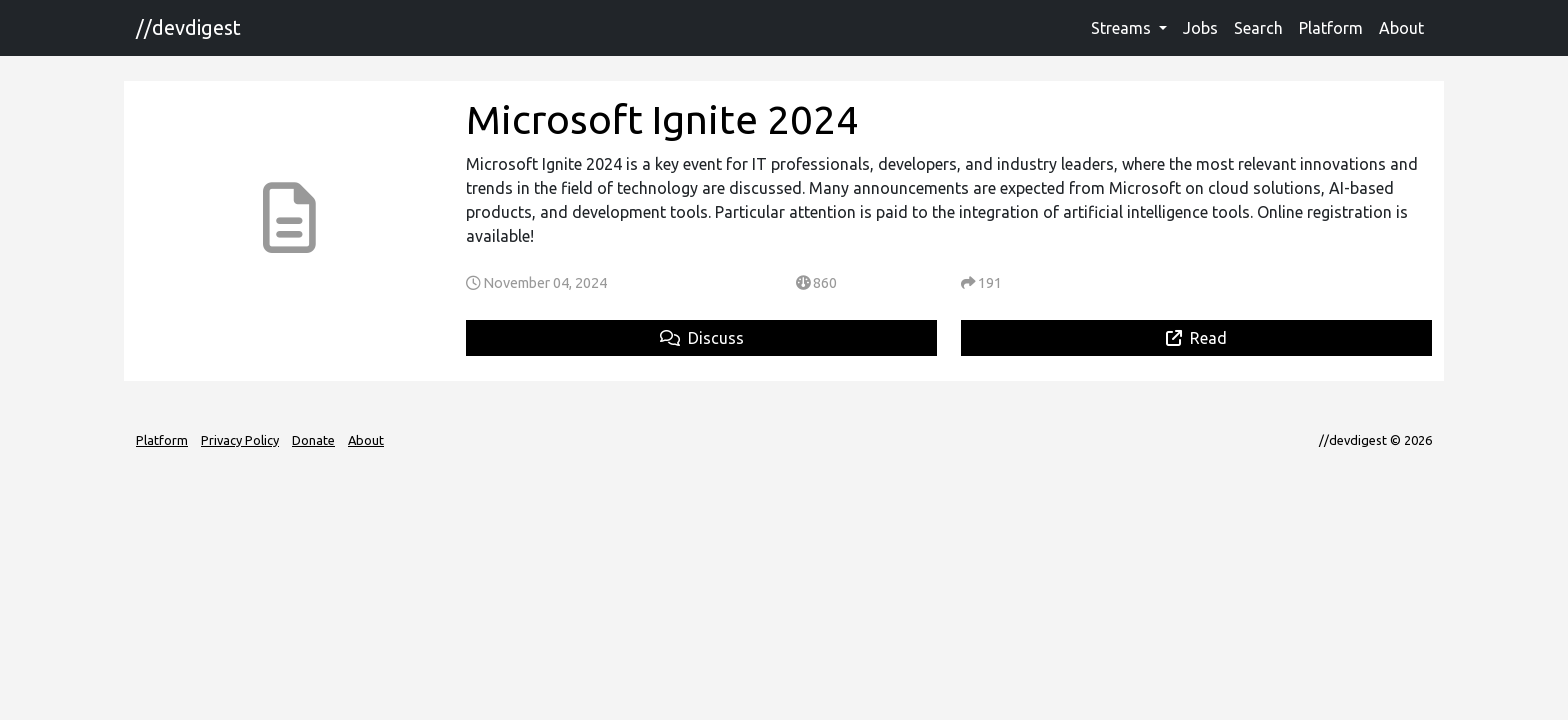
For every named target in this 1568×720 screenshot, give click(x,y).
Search (1258, 28)
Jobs (1200, 28)
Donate (313, 440)
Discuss (702, 338)
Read (1196, 338)
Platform (1331, 28)
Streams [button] (1123, 28)
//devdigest (188, 27)
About (1401, 28)
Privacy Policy (240, 440)
